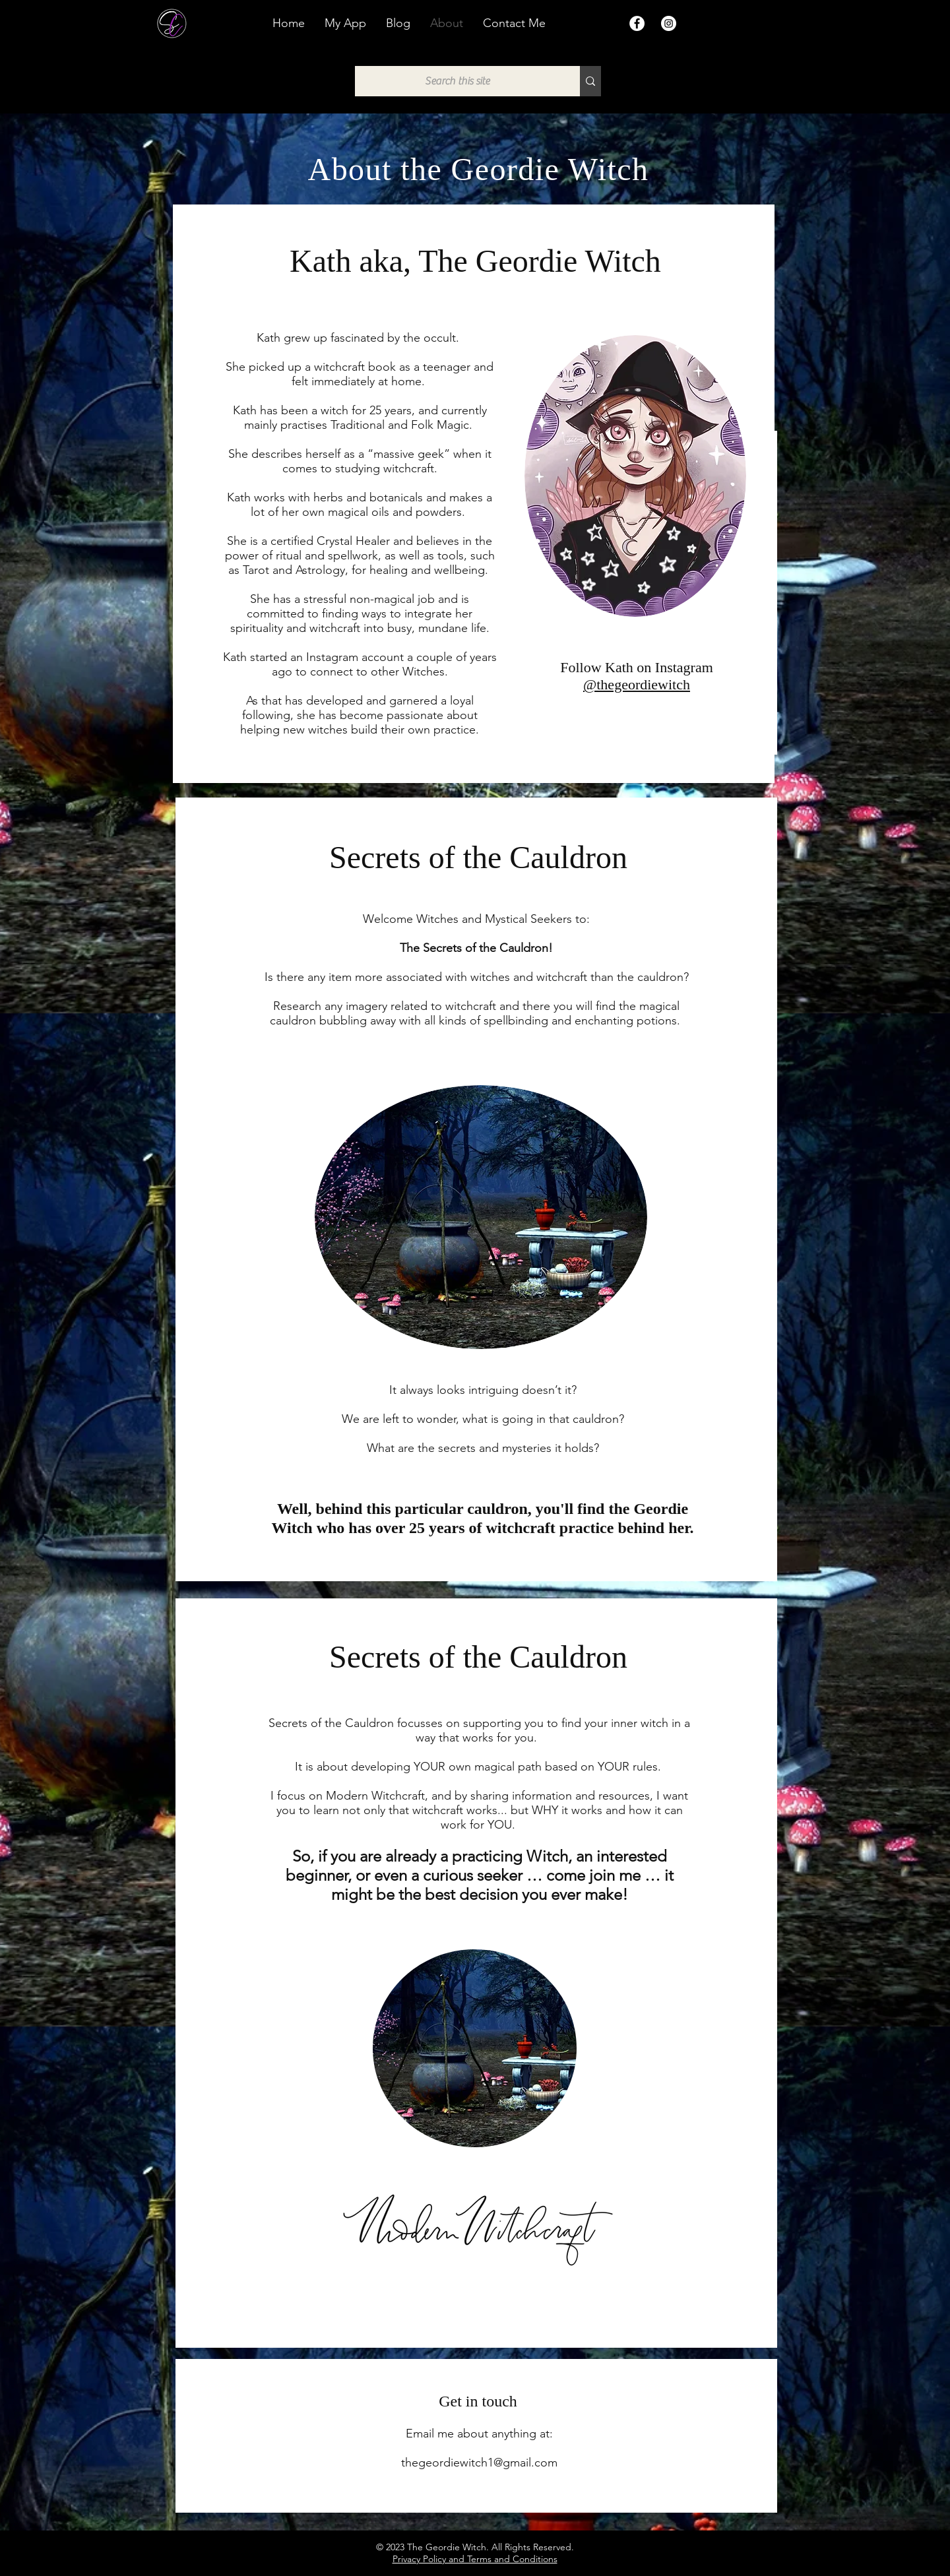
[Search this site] (457, 81)
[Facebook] (637, 23)
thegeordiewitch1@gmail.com (479, 2462)
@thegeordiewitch (636, 684)
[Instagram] (668, 23)
